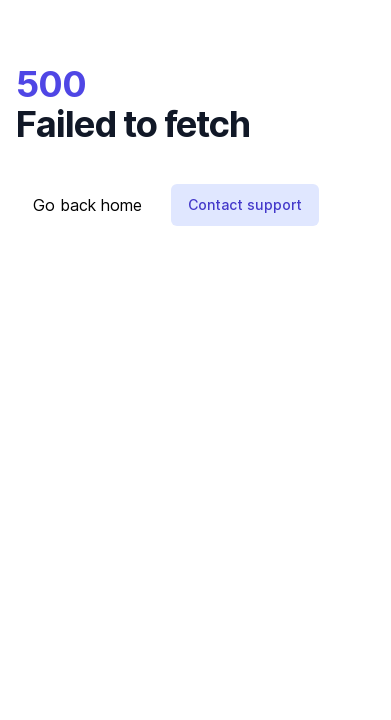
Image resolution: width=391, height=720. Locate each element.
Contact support (245, 204)
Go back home (87, 205)
